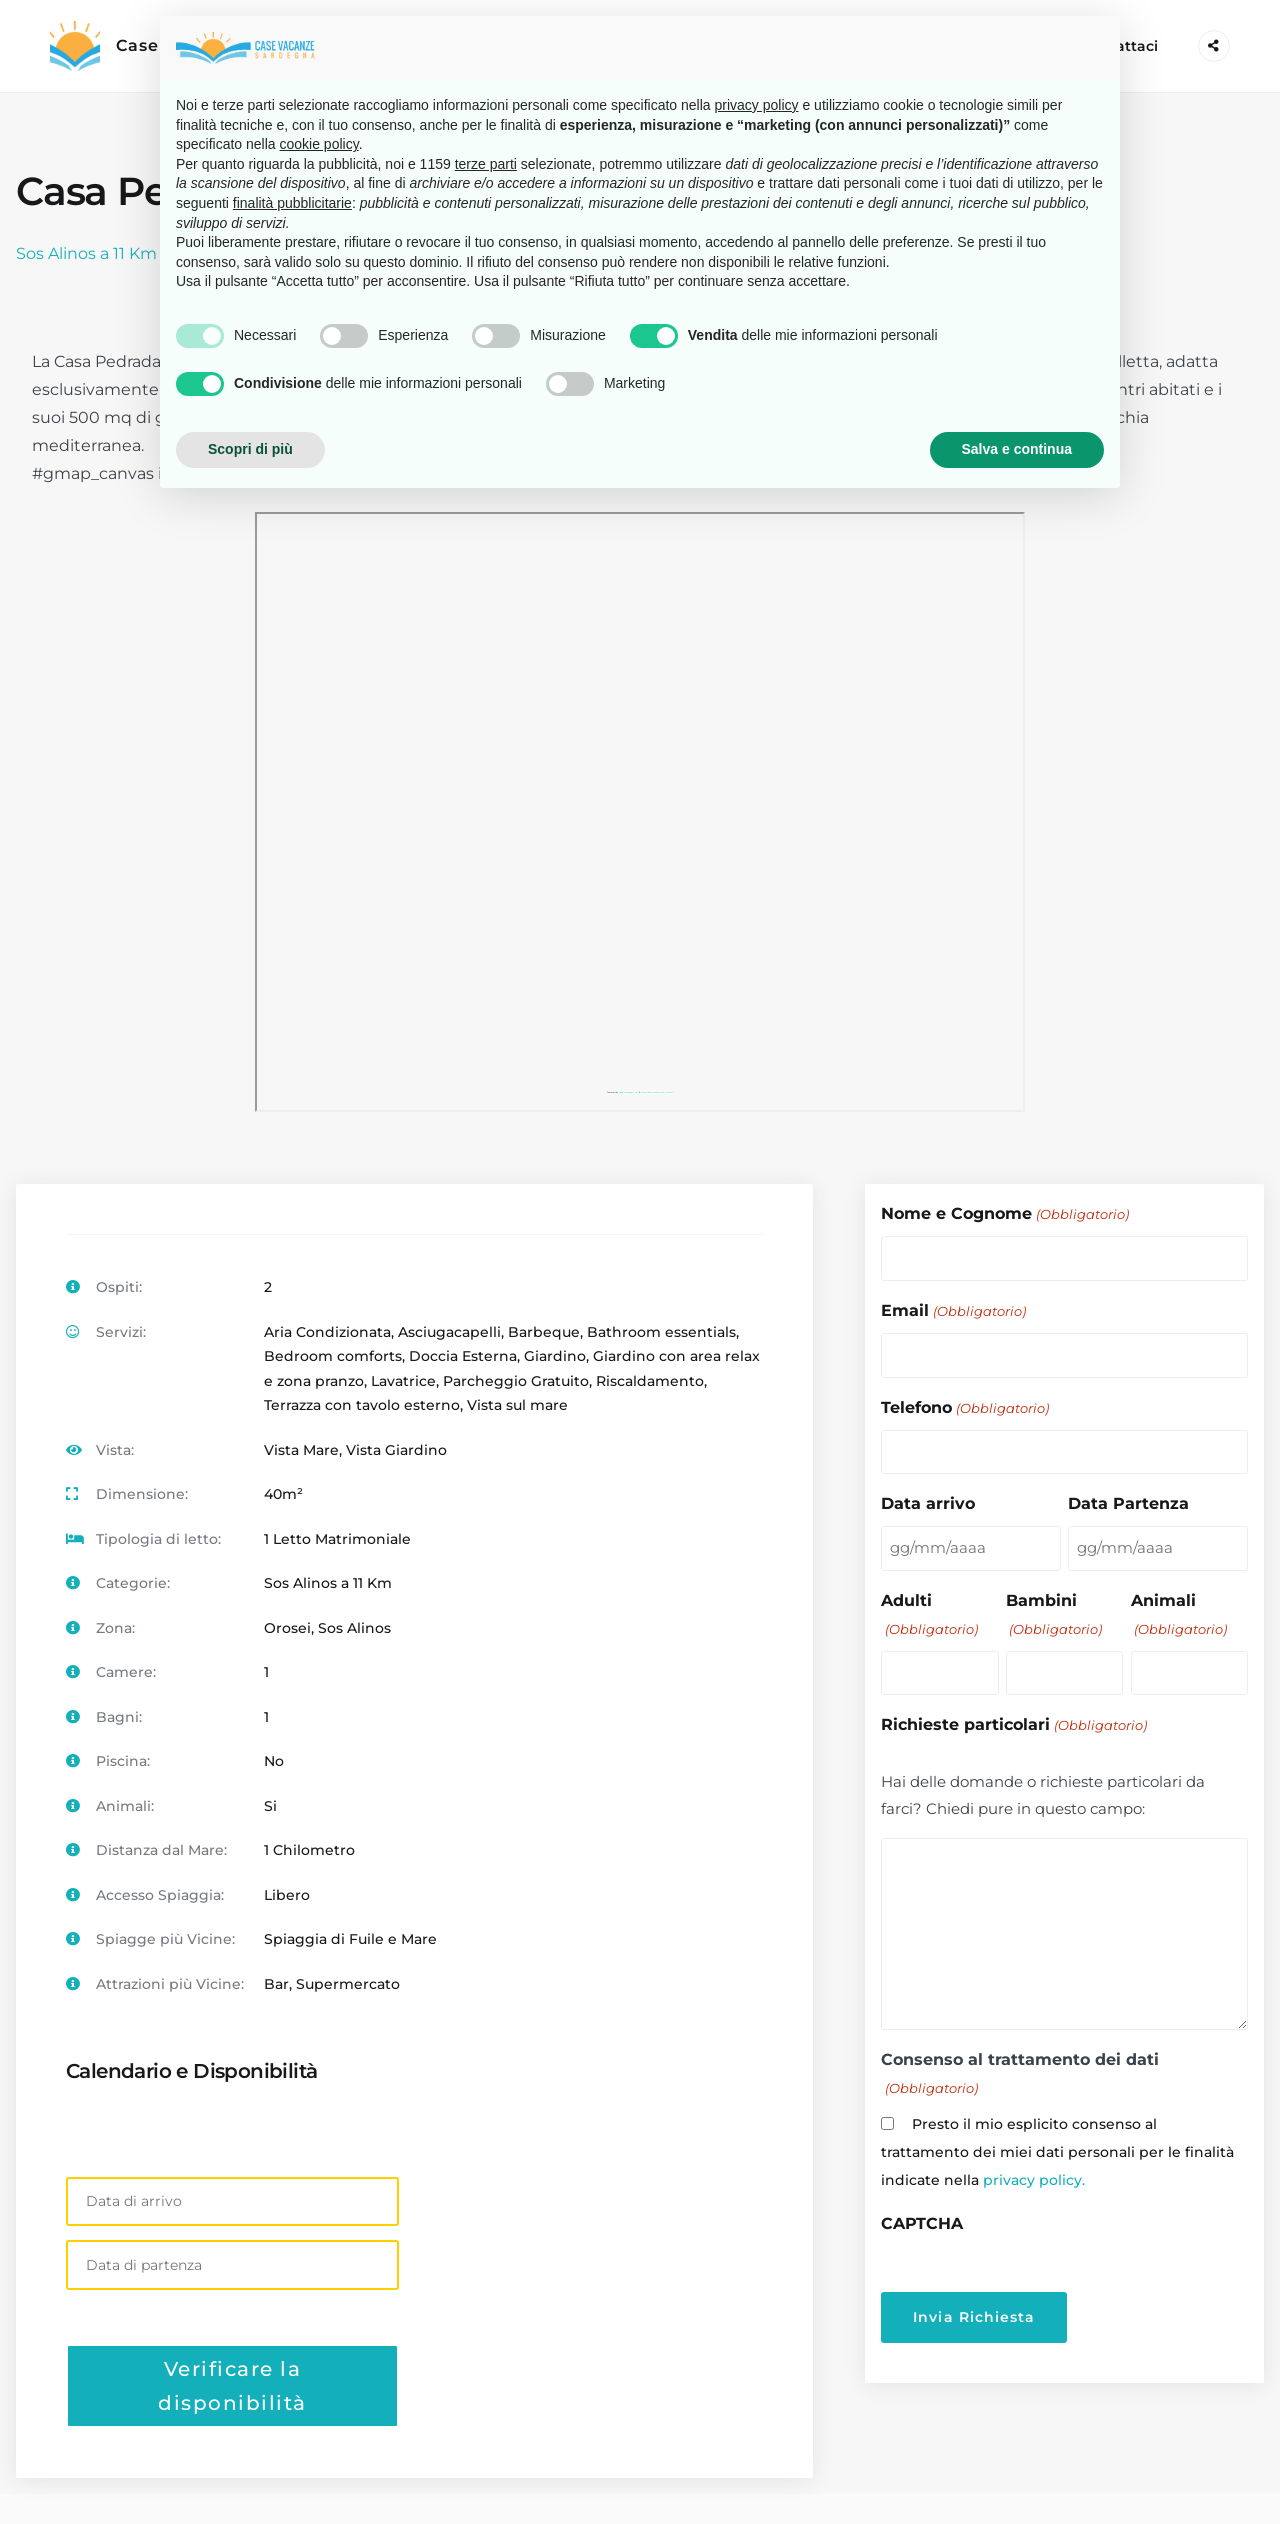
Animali (1179, 1614)
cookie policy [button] (319, 144)
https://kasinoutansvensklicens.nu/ (657, 1092)
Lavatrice (403, 1381)
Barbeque (544, 1332)
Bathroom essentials (661, 1332)
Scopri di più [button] (250, 449)
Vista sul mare (517, 1405)
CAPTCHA (922, 2221)
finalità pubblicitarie (292, 203)
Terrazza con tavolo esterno (362, 1405)
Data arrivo (928, 1502)
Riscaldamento (650, 1381)
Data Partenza (1128, 1502)
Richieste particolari (1013, 1723)
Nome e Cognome (1004, 1214)
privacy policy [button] (757, 105)
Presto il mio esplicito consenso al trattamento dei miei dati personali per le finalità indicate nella (1057, 2150)
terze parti (486, 164)
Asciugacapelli (449, 1332)
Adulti (929, 1614)
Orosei (287, 1628)
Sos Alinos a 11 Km (86, 253)
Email (953, 1310)
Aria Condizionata (327, 1332)
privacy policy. (1034, 2178)
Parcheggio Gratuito (516, 1381)
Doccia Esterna (463, 1356)
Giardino (555, 1356)
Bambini (1054, 1614)
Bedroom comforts (333, 1356)
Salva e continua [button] (1017, 449)
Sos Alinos (354, 1628)
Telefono (964, 1407)
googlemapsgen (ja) (628, 1092)
